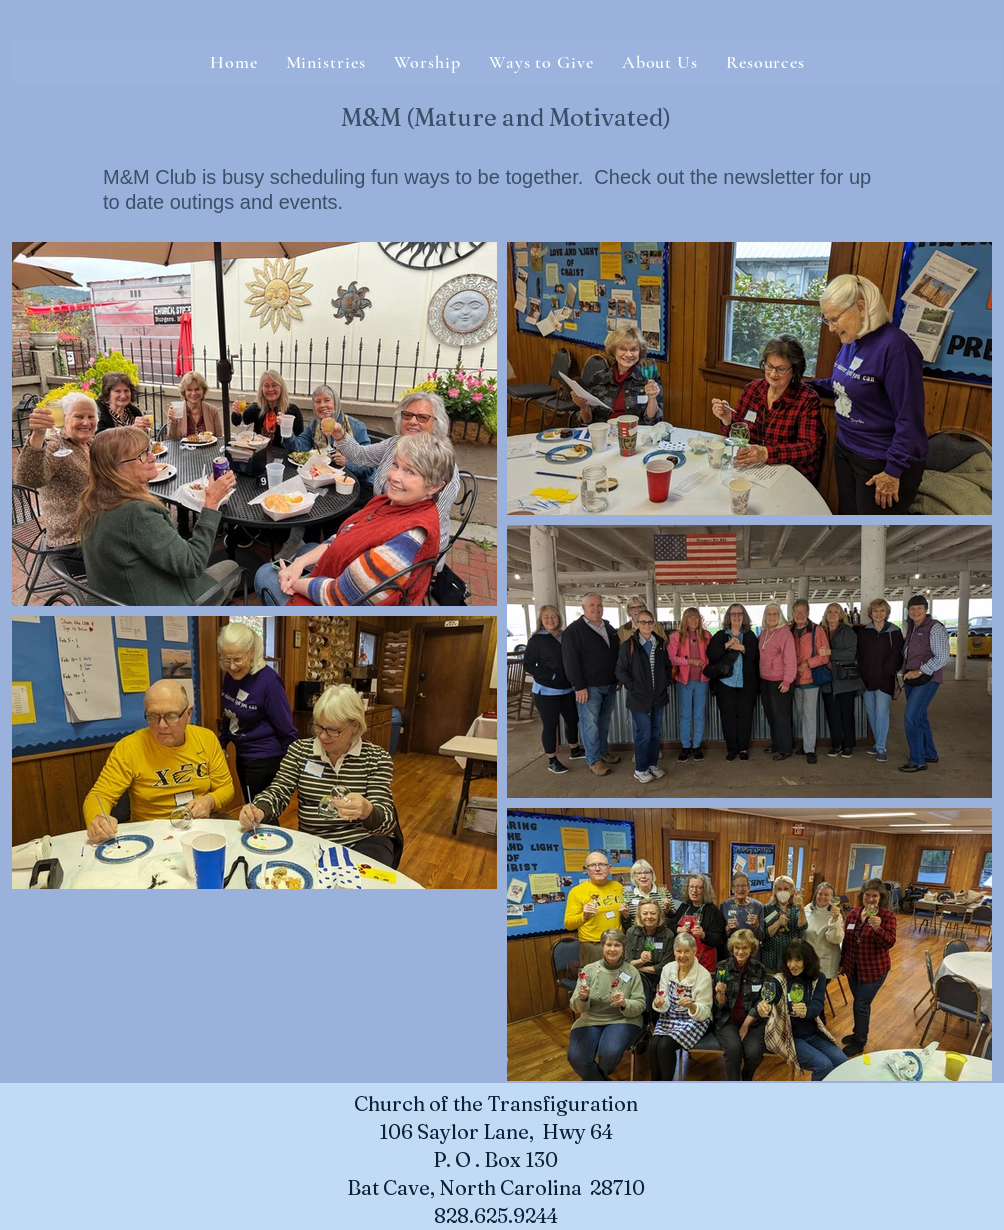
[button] (660, 62)
